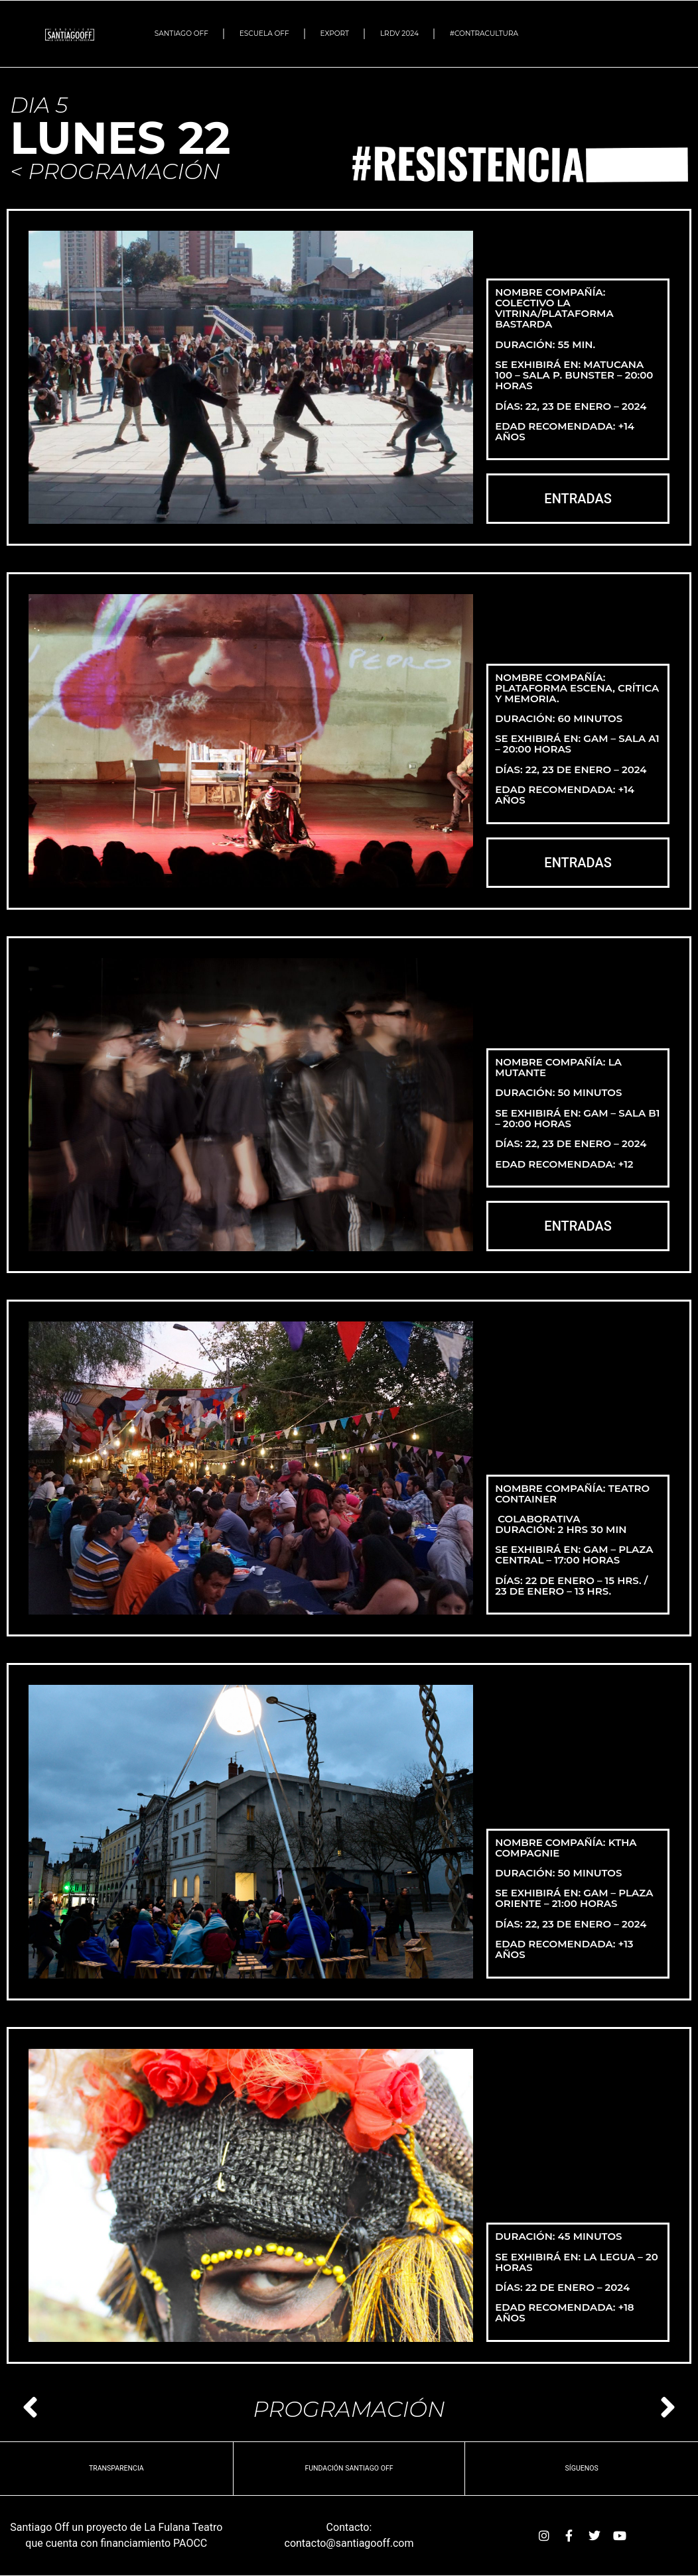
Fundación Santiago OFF (349, 2468)
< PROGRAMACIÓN (115, 171)
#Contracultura (487, 33)
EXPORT (335, 33)
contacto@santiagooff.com (349, 2543)
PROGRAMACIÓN (349, 2409)
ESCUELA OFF (264, 33)
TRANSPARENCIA (116, 2468)
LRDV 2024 (399, 33)
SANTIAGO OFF (181, 33)
